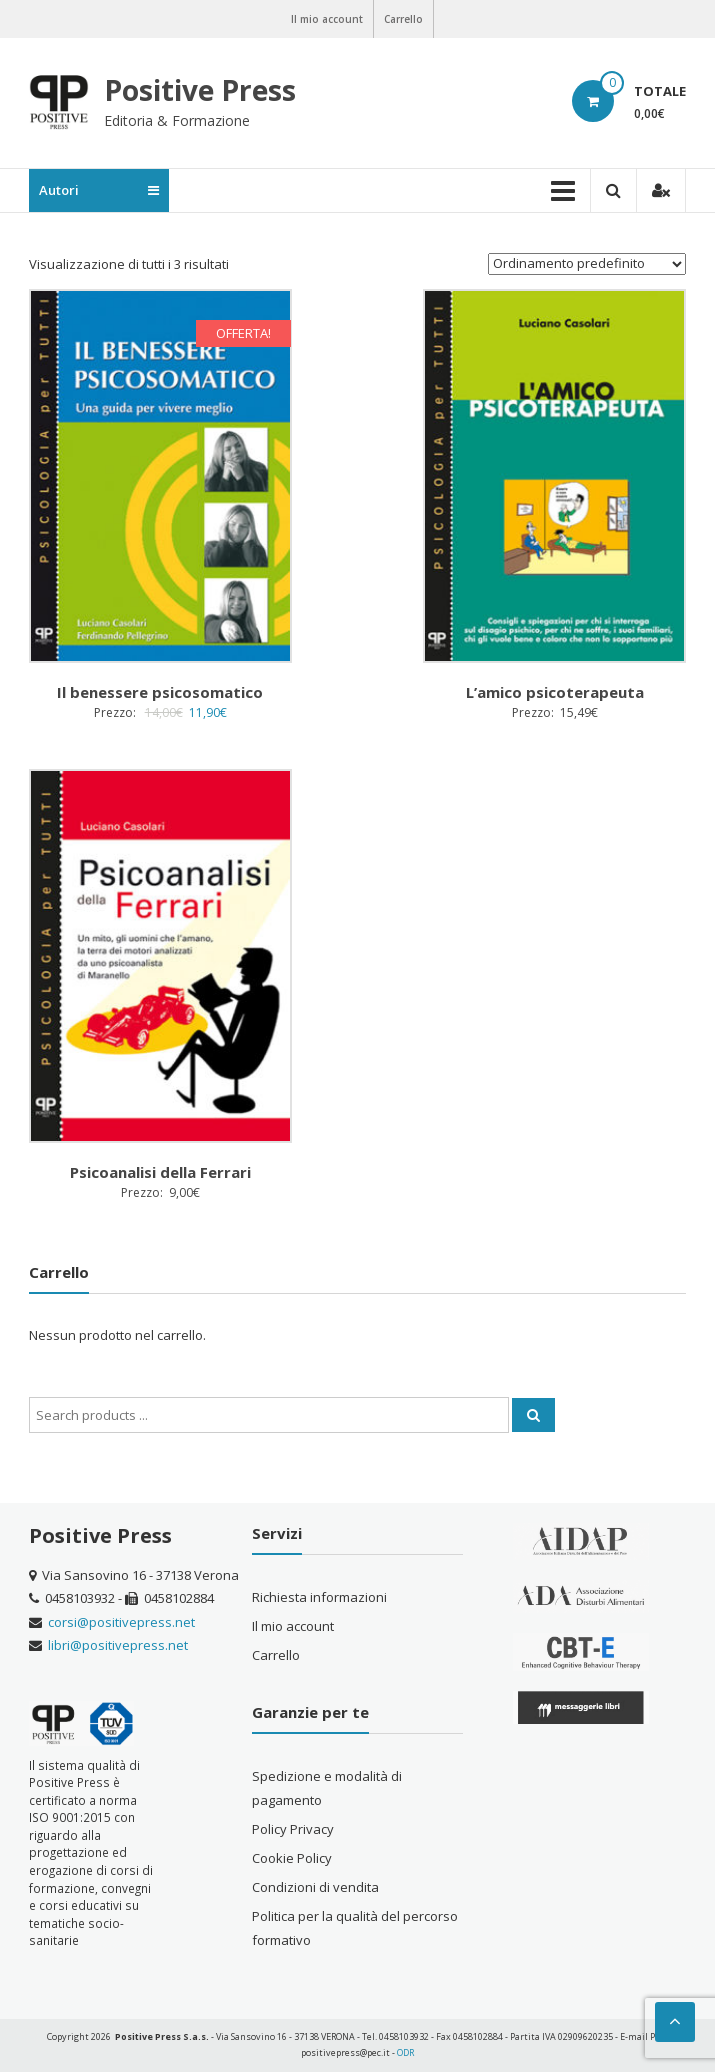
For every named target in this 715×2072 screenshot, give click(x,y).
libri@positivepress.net (118, 1645)
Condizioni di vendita (315, 1887)
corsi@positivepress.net (121, 1622)
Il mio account (327, 19)
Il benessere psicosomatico (160, 692)
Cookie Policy (292, 1858)
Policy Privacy (293, 1829)
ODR (405, 2052)
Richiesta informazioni (319, 1597)
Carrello (403, 19)
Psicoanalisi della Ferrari (160, 1172)
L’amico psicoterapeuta (555, 692)
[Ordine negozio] (587, 264)
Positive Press (200, 90)
